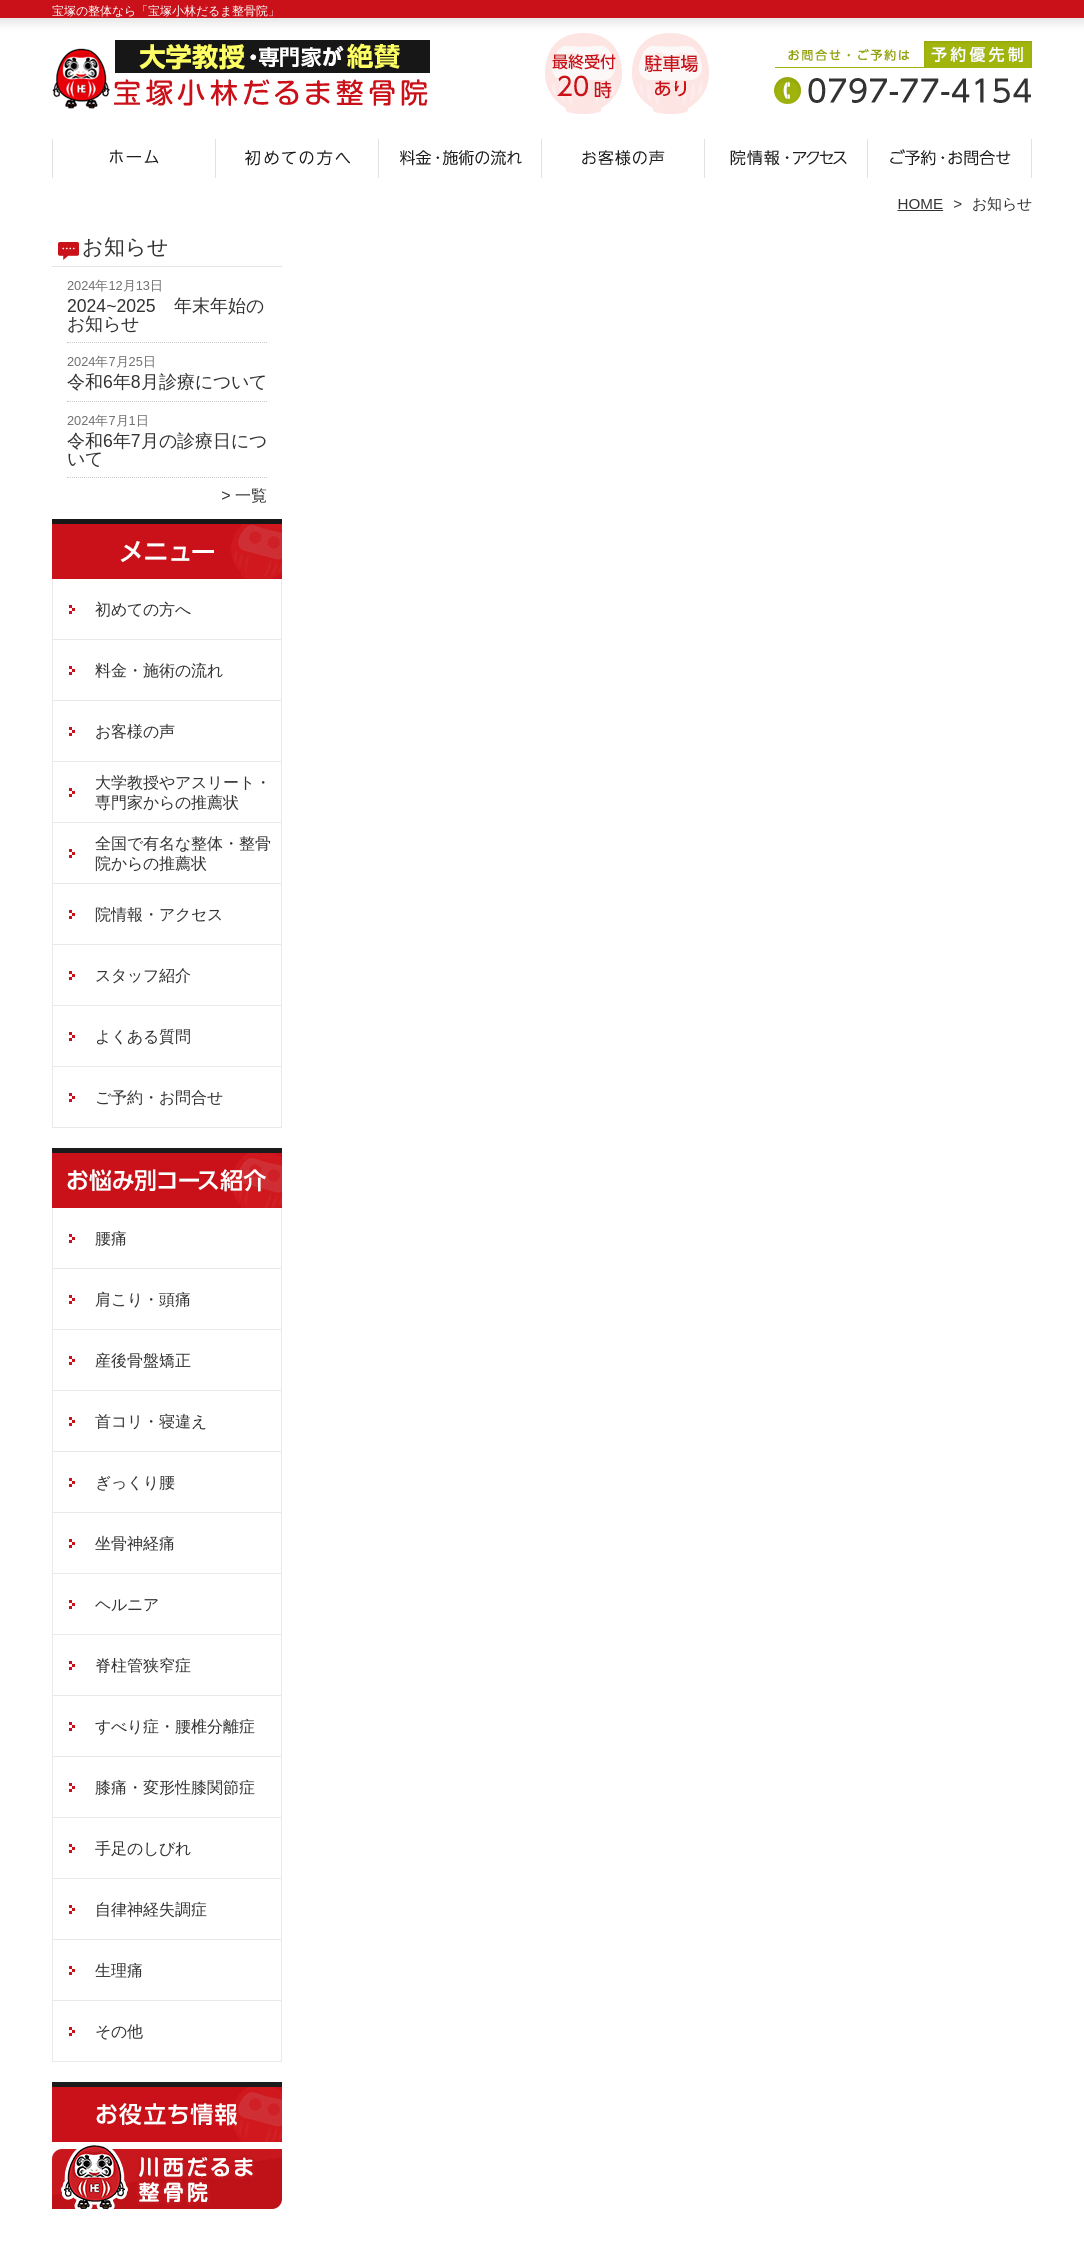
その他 (119, 2031)
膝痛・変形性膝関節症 (175, 1787)
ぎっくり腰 (135, 1482)
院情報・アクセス (786, 156)
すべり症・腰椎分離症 (175, 1726)
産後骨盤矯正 (143, 1360)
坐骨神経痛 (135, 1543)
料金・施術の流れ (460, 156)
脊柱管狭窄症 (143, 1665)
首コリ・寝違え (151, 1421)
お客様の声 (623, 156)
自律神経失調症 (151, 1909)
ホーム (134, 156)
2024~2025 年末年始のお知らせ (165, 315)
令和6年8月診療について (167, 382)
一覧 (251, 495)
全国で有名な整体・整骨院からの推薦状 (183, 853)
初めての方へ (297, 156)
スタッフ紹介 (143, 975)
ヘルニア (127, 1604)
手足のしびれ (143, 1848)
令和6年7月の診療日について (167, 450)
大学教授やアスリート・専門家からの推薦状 (183, 792)
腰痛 (111, 1238)
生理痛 (119, 1970)
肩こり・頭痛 (143, 1299)
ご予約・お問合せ (950, 156)
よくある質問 (143, 1036)
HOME (921, 203)
